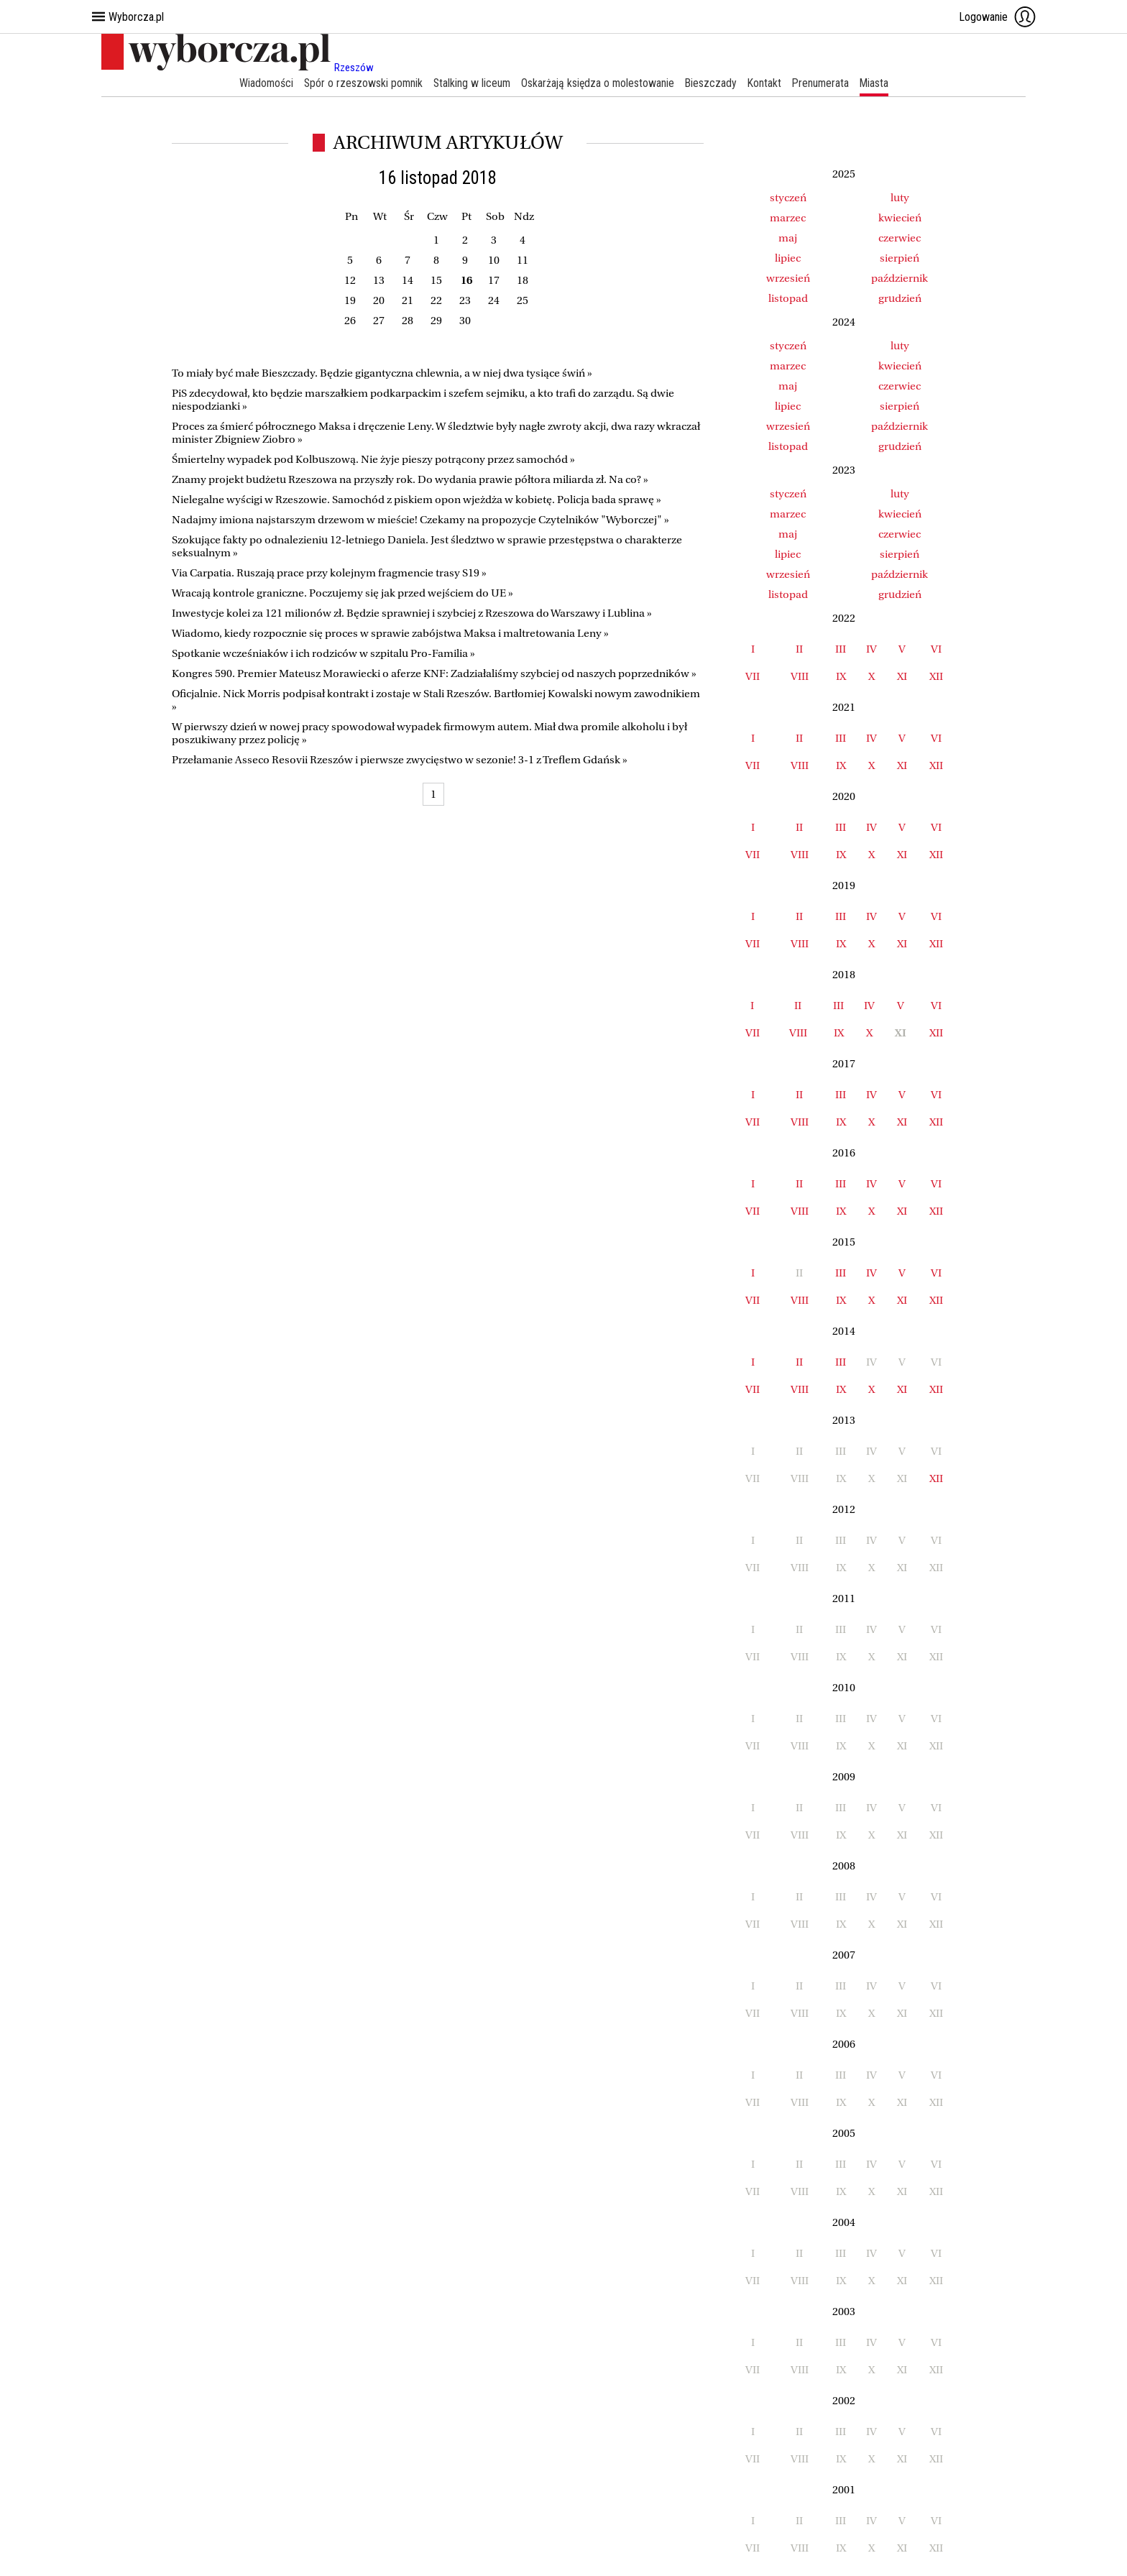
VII (752, 676)
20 (379, 300)
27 (379, 320)
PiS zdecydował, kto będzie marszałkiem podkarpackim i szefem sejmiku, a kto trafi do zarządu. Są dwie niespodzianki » (423, 400)
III (840, 649)
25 (522, 300)
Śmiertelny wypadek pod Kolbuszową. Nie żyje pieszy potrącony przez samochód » (373, 459)
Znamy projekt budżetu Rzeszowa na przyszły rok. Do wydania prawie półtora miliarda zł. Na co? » (410, 479)
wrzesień (788, 278)
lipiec (788, 258)
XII (936, 676)
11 (522, 260)
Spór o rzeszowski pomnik (360, 83)
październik (899, 278)
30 (465, 320)
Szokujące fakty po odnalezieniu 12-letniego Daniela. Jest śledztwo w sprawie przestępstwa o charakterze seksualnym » (427, 546)
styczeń (788, 197)
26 (350, 320)
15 (436, 280)
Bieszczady (712, 83)
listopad (788, 298)
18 (522, 280)
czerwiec (899, 237)
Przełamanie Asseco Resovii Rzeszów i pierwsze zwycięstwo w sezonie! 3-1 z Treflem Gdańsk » (399, 759)
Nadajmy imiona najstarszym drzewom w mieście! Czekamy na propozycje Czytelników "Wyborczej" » (420, 519)
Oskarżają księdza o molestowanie (597, 83)
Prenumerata (823, 83)
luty (900, 197)
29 (436, 320)
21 (407, 300)
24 (494, 300)
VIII (800, 676)
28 (407, 320)
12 (350, 280)
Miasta (878, 83)
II (799, 649)
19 (350, 300)
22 (436, 300)
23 (465, 300)
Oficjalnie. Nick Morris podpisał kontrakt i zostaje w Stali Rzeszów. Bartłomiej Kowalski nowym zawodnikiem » (436, 700)
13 (379, 280)
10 (494, 260)
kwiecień (899, 217)
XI (902, 676)
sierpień (899, 258)
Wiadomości (261, 83)
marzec (788, 217)
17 (494, 280)
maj (787, 237)
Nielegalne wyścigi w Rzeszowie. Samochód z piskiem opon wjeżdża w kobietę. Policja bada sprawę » (416, 499)
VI (936, 649)
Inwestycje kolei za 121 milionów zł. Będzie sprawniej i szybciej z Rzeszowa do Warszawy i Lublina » (412, 613)
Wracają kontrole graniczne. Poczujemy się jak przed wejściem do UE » (342, 592)
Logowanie (997, 16)
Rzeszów (354, 67)
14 (407, 280)
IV (871, 649)
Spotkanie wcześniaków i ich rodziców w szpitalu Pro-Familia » (323, 653)
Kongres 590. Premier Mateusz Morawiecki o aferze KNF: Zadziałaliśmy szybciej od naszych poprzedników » (434, 673)
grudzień (899, 298)
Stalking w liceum (470, 83)
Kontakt (766, 83)
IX (841, 676)
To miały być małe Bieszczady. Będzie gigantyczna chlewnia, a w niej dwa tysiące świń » (382, 373)
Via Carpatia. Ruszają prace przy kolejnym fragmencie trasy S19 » (329, 572)
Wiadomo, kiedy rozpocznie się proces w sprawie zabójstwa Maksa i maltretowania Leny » (390, 633)
